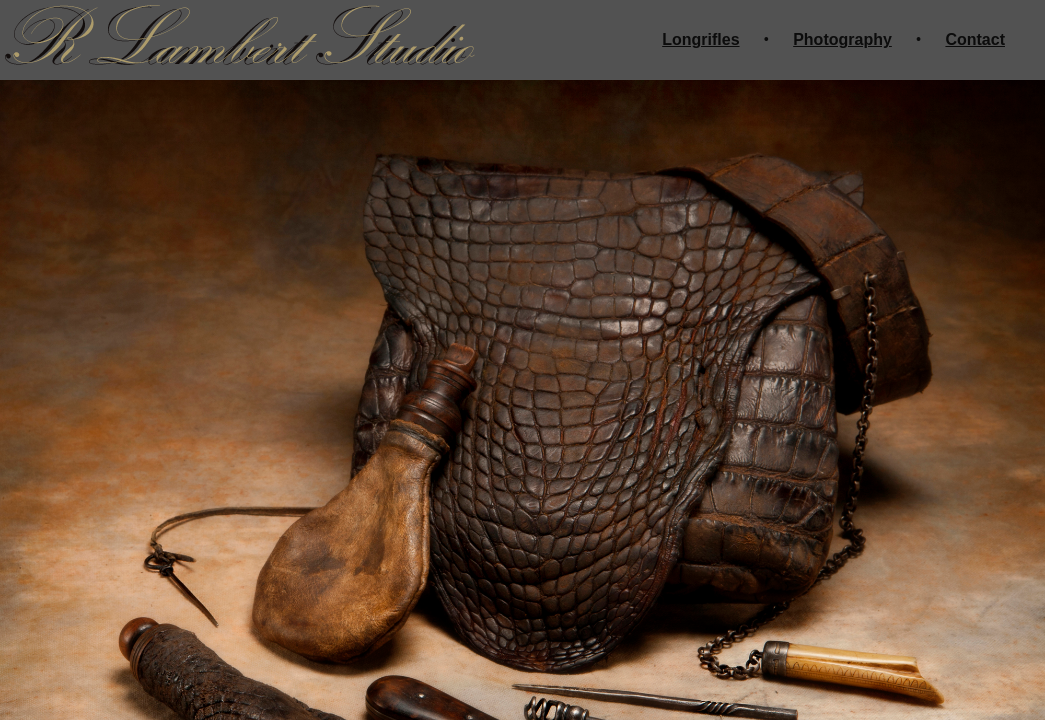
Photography (842, 39)
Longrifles (700, 39)
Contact (975, 39)
